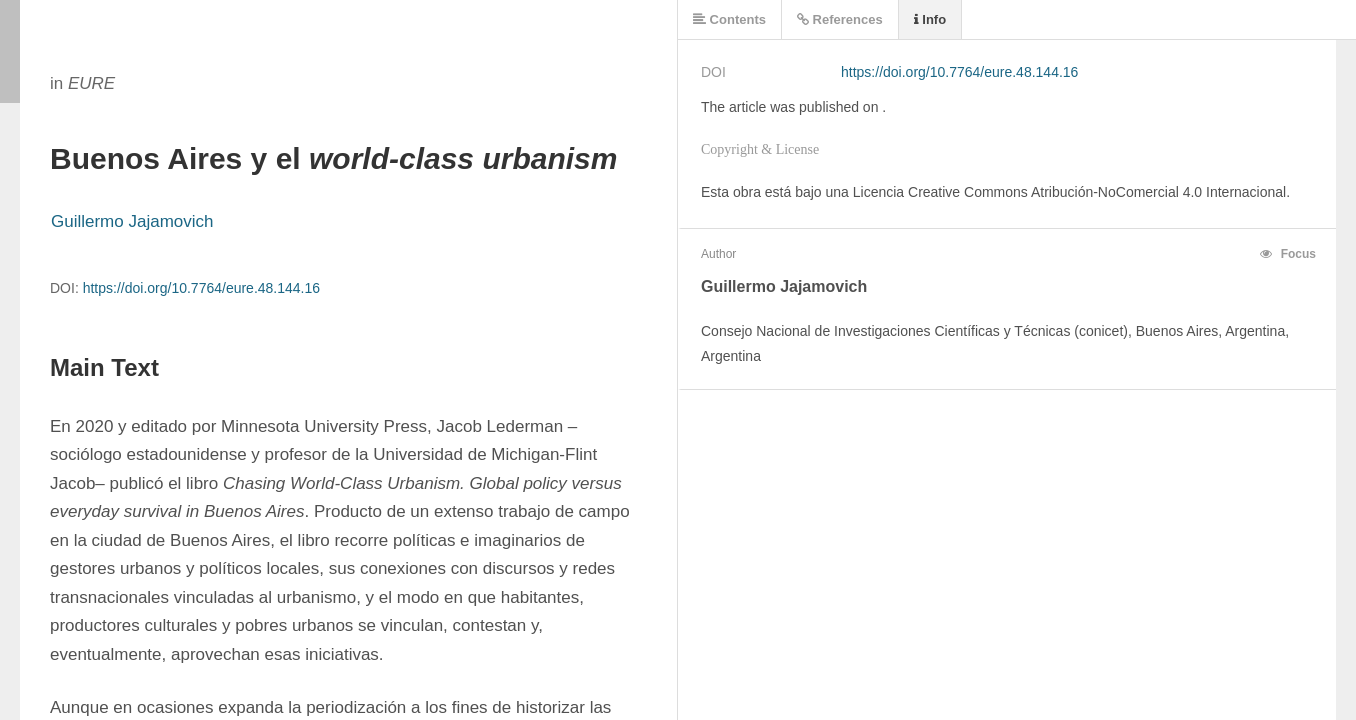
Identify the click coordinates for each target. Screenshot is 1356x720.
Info (930, 19)
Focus (1288, 254)
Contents (729, 19)
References (840, 19)
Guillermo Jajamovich (132, 221)
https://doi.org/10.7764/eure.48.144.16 (201, 288)
